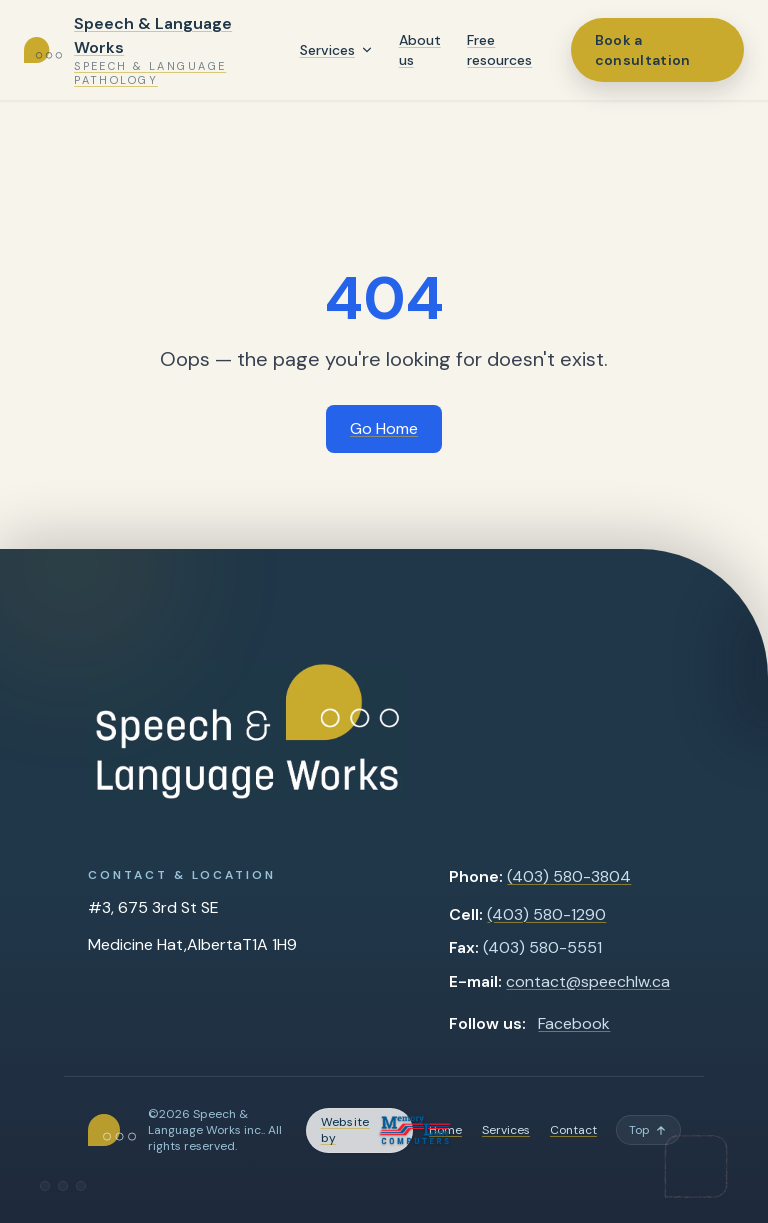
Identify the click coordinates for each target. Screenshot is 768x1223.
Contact (573, 1130)
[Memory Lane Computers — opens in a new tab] (359, 1130)
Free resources (499, 50)
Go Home (384, 428)
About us (420, 50)
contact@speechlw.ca (588, 981)
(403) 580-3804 (569, 876)
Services (327, 50)
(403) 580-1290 (546, 914)
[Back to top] (648, 1130)
